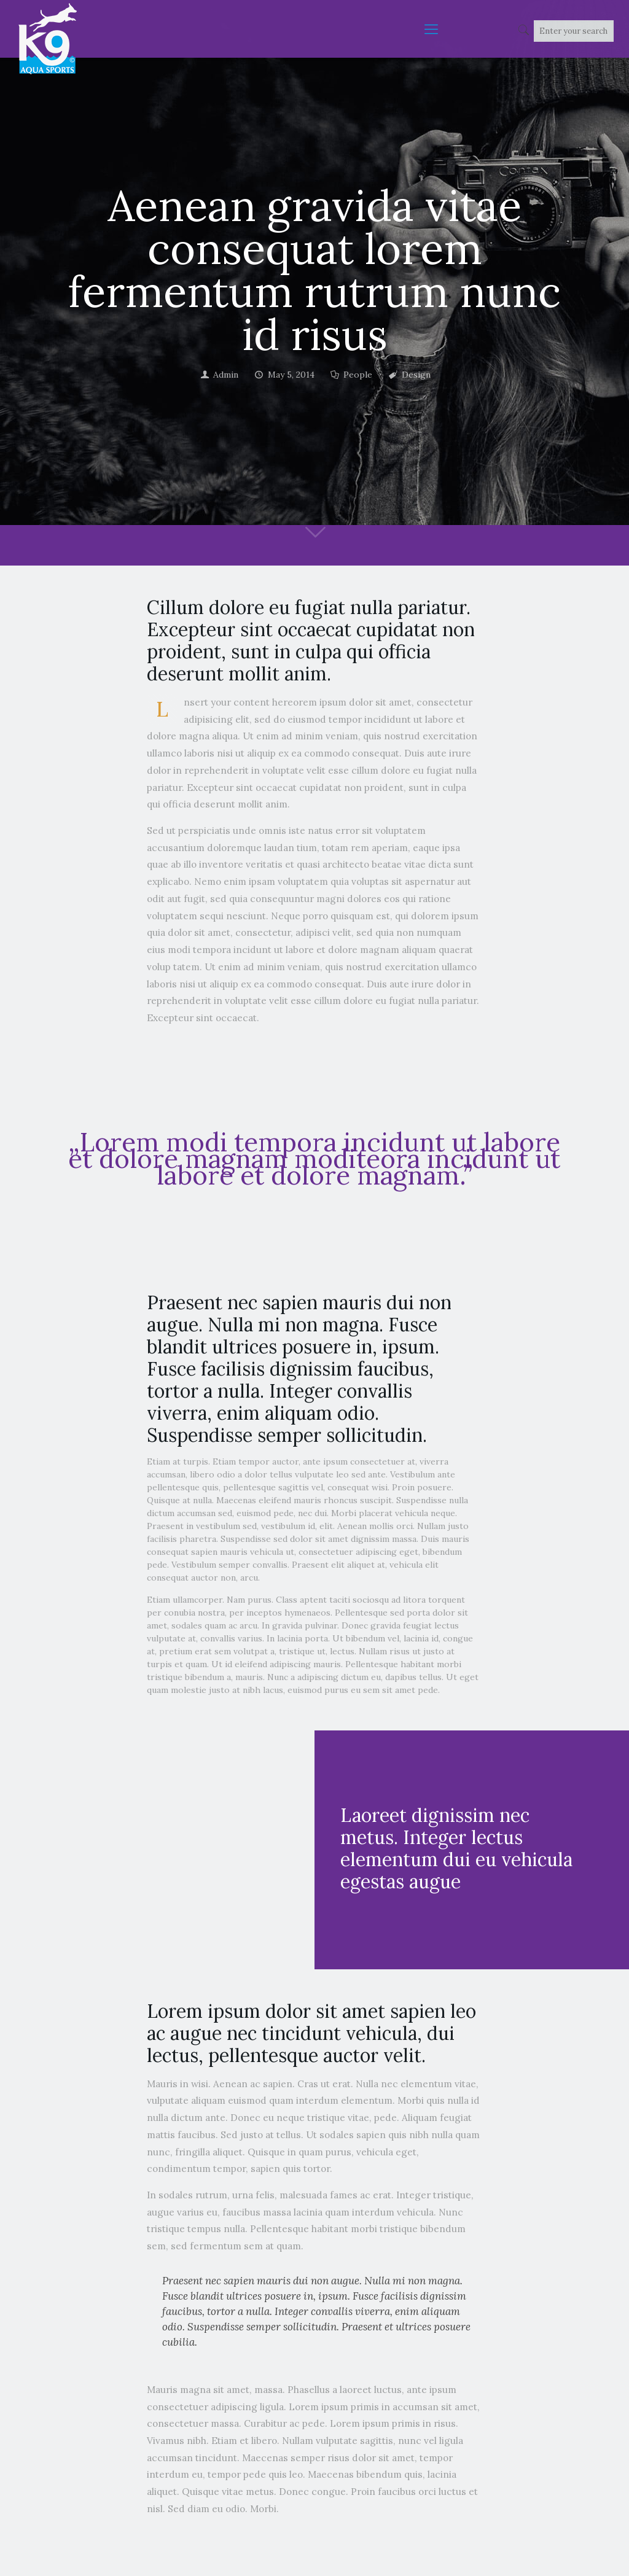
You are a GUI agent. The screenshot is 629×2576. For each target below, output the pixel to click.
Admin (225, 374)
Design (416, 374)
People (357, 374)
